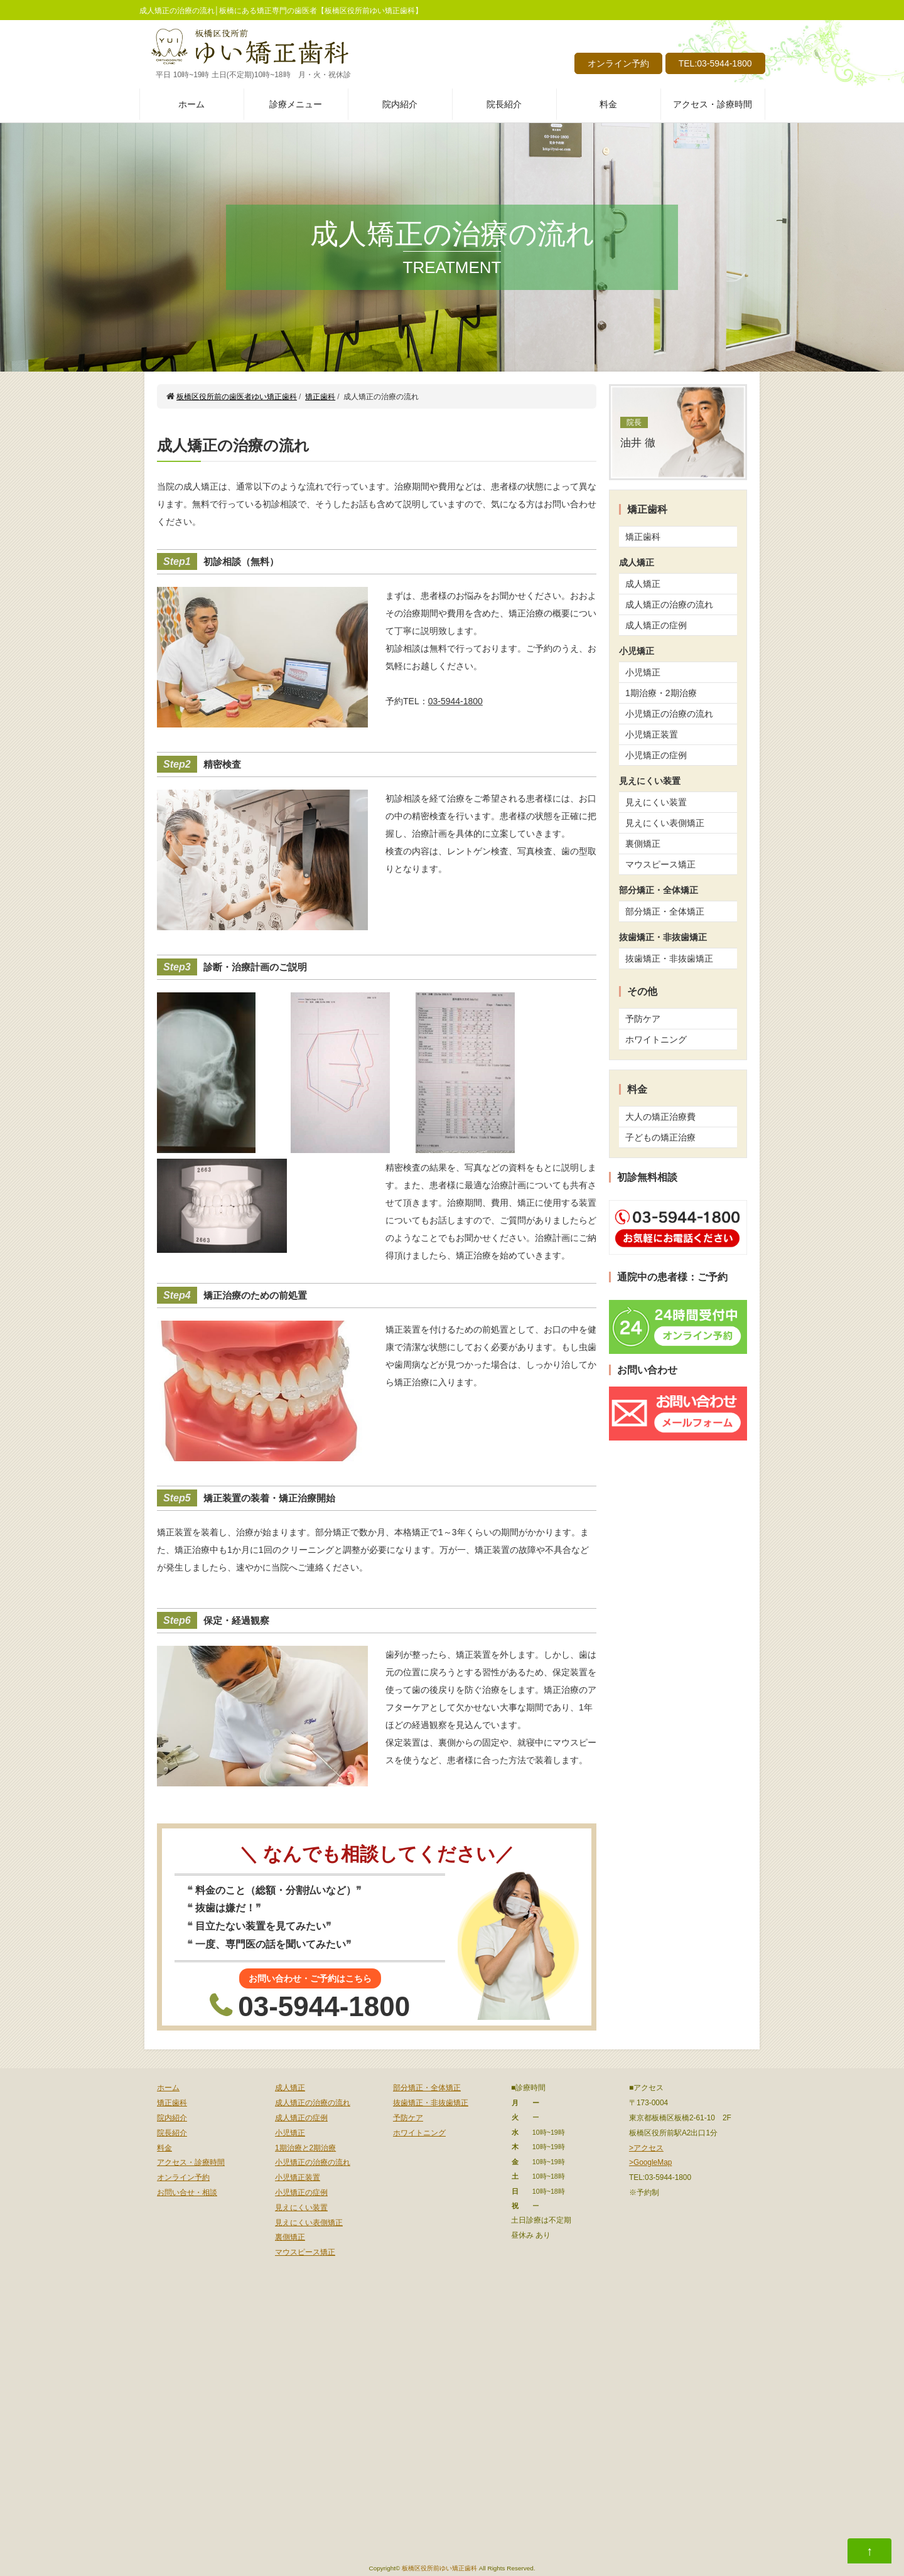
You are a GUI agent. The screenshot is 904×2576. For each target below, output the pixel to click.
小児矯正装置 (651, 734)
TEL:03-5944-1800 (715, 63)
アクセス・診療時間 (712, 104)
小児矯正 (642, 672)
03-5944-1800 (455, 701)
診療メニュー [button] (295, 104)
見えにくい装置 (656, 802)
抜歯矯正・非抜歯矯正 (669, 958)
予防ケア (642, 1019)
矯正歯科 (642, 537)
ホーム (191, 104)
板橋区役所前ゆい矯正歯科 (439, 2568)
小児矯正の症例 (656, 755)
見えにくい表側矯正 (664, 823)
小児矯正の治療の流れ (669, 714)
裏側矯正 (642, 844)
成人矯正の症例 (656, 625)
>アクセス (646, 2148)
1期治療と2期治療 (305, 2148)
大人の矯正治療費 (660, 1117)
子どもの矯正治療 (660, 1137)
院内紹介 (399, 104)
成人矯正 (642, 584)
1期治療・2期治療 (661, 693)
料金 (608, 104)
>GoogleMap (650, 2162)
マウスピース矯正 (660, 864)
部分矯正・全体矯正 (664, 911)
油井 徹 (637, 433)
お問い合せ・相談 (187, 2192)
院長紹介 (504, 104)
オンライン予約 (618, 63)
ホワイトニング (656, 1039)
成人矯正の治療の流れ (669, 604)
